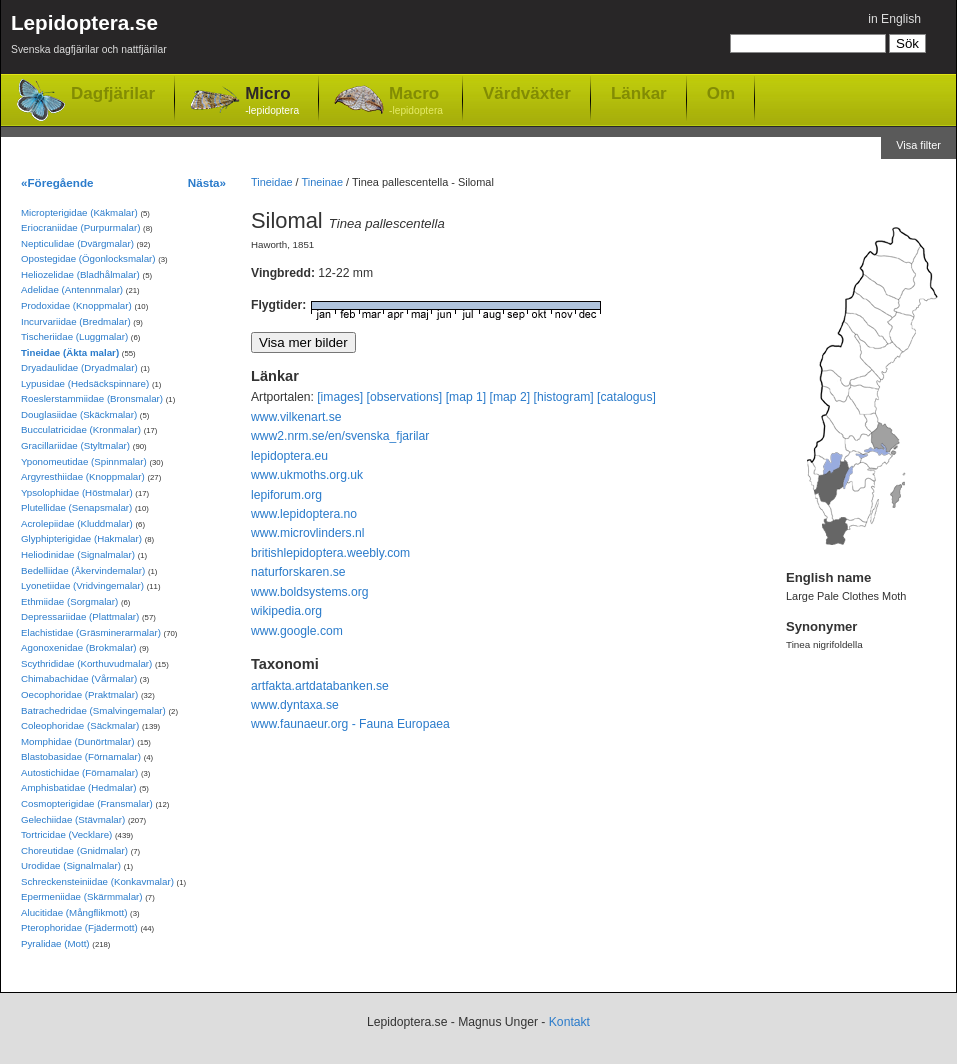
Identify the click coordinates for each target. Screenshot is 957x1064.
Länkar (639, 93)
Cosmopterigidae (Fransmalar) (87, 803)
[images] (340, 397)
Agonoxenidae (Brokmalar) (79, 647)
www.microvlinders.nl (307, 533)
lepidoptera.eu (289, 456)
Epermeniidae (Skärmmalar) (82, 896)
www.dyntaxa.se (295, 705)
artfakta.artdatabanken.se (320, 686)
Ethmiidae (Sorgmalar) (69, 601)
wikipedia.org (286, 611)
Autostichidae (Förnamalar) (79, 772)
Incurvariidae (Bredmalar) (76, 321)
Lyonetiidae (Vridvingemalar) (82, 585)
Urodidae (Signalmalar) (71, 865)
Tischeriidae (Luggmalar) (74, 336)
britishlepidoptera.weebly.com (330, 553)
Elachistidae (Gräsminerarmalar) (91, 632)
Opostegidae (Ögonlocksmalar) (88, 258)
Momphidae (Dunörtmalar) (77, 741)
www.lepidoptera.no (304, 514)
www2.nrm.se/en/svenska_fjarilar (340, 436)
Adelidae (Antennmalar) (72, 289)
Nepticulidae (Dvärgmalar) (77, 243)
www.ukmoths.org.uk (307, 475)
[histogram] (564, 397)
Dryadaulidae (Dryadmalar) (79, 367)
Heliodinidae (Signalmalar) (78, 554)
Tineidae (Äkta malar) (70, 352)
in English (894, 19)
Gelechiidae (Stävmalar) (73, 819)
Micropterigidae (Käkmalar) (79, 212)
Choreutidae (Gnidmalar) (74, 850)
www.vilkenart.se (296, 417)
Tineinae (322, 182)
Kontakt (569, 1022)
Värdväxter (527, 93)
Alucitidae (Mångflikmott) (74, 912)
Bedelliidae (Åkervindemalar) (83, 570)
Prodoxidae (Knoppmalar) (76, 305)
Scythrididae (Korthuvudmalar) (86, 663)
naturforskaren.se (298, 572)
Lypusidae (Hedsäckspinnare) (85, 383)
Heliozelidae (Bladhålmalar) (80, 274)
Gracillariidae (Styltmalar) (75, 445)
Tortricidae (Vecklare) (66, 834)
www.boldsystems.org (310, 592)
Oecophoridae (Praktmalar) (79, 694)
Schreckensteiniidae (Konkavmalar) (97, 881)
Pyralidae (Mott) (55, 943)
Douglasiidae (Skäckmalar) (79, 414)
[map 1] (466, 397)
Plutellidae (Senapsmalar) (76, 507)
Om (721, 93)
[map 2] (510, 397)
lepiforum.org (286, 495)
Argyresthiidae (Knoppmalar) (83, 476)
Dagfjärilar (113, 93)
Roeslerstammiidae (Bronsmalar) (92, 398)
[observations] (405, 397)
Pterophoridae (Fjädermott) (79, 927)
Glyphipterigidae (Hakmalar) (81, 538)
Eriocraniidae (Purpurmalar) (80, 227)
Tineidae (272, 182)
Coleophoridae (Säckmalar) (80, 725)
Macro (416, 101)
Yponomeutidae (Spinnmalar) (84, 461)
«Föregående (57, 182)
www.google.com (297, 631)
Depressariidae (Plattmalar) (80, 616)
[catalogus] (626, 397)
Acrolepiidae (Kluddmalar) (77, 523)
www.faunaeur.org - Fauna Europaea (350, 724)
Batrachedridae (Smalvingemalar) (93, 710)
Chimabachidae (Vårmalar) (79, 678)
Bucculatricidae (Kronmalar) (81, 429)
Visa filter (918, 145)
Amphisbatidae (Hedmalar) (79, 787)
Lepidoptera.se (89, 37)
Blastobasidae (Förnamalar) (81, 756)
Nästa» (207, 182)
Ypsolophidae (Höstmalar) (77, 492)
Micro (272, 101)
